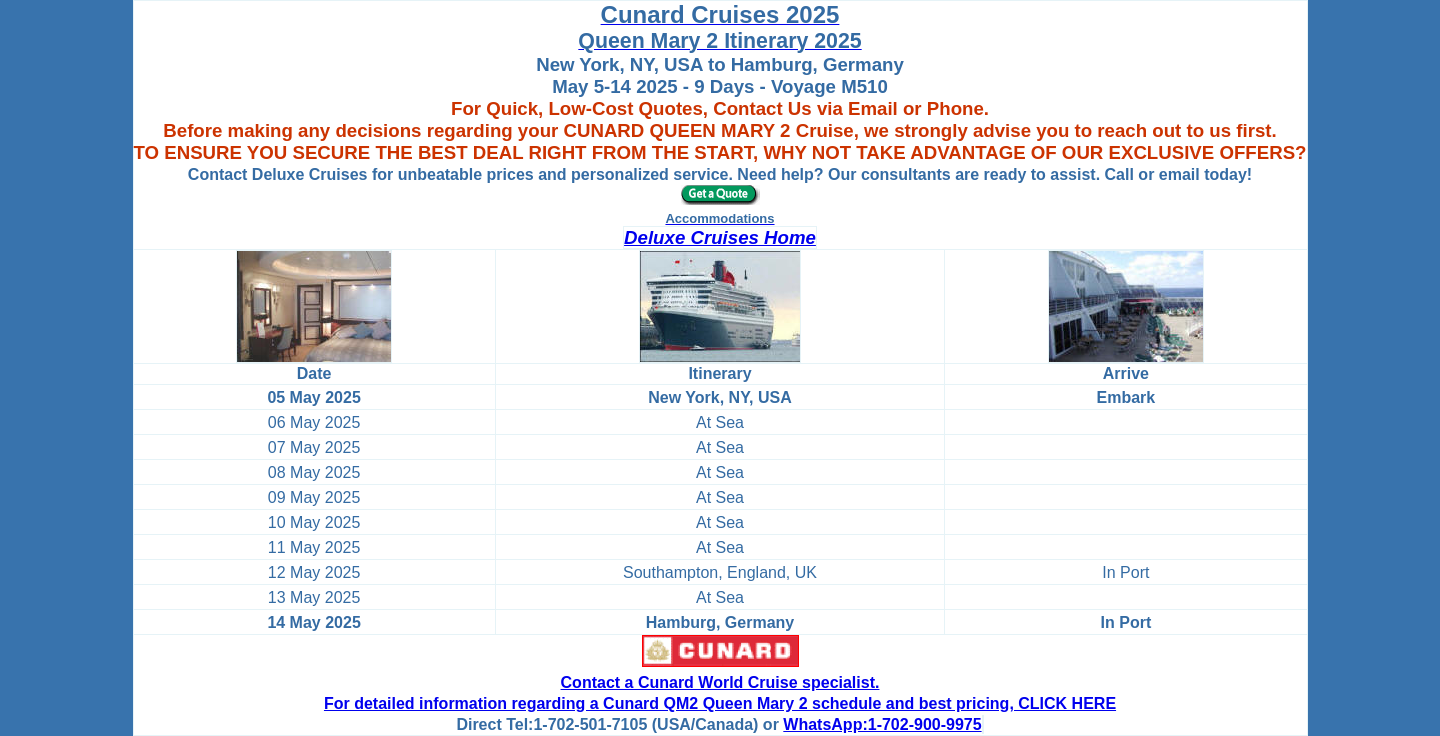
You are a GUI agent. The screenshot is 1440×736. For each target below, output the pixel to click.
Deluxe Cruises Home (720, 237)
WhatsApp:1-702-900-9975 (882, 724)
